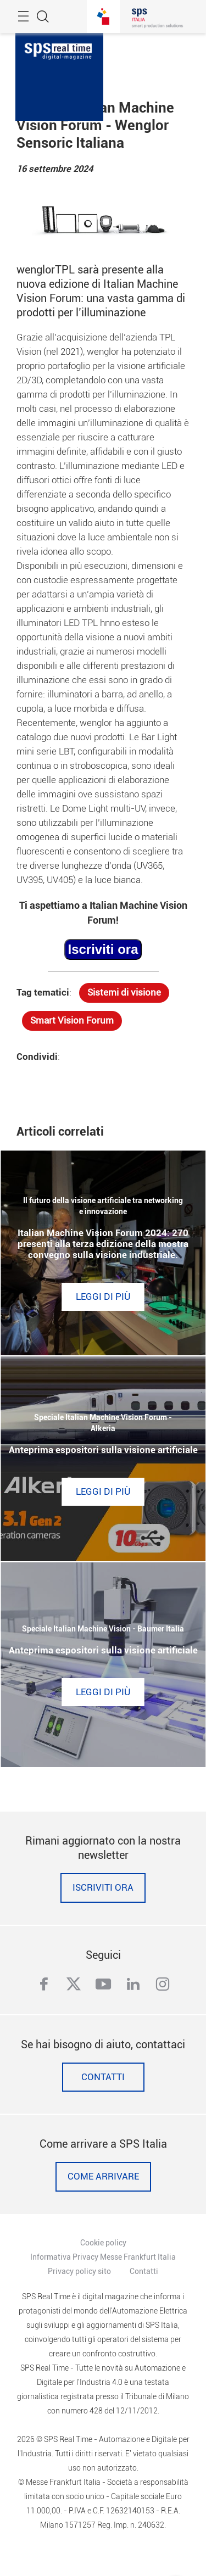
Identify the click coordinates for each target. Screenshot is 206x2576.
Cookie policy (103, 2242)
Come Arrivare (103, 2176)
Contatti (103, 2077)
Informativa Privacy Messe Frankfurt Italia (103, 2257)
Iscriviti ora (103, 1887)
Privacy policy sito (79, 2271)
